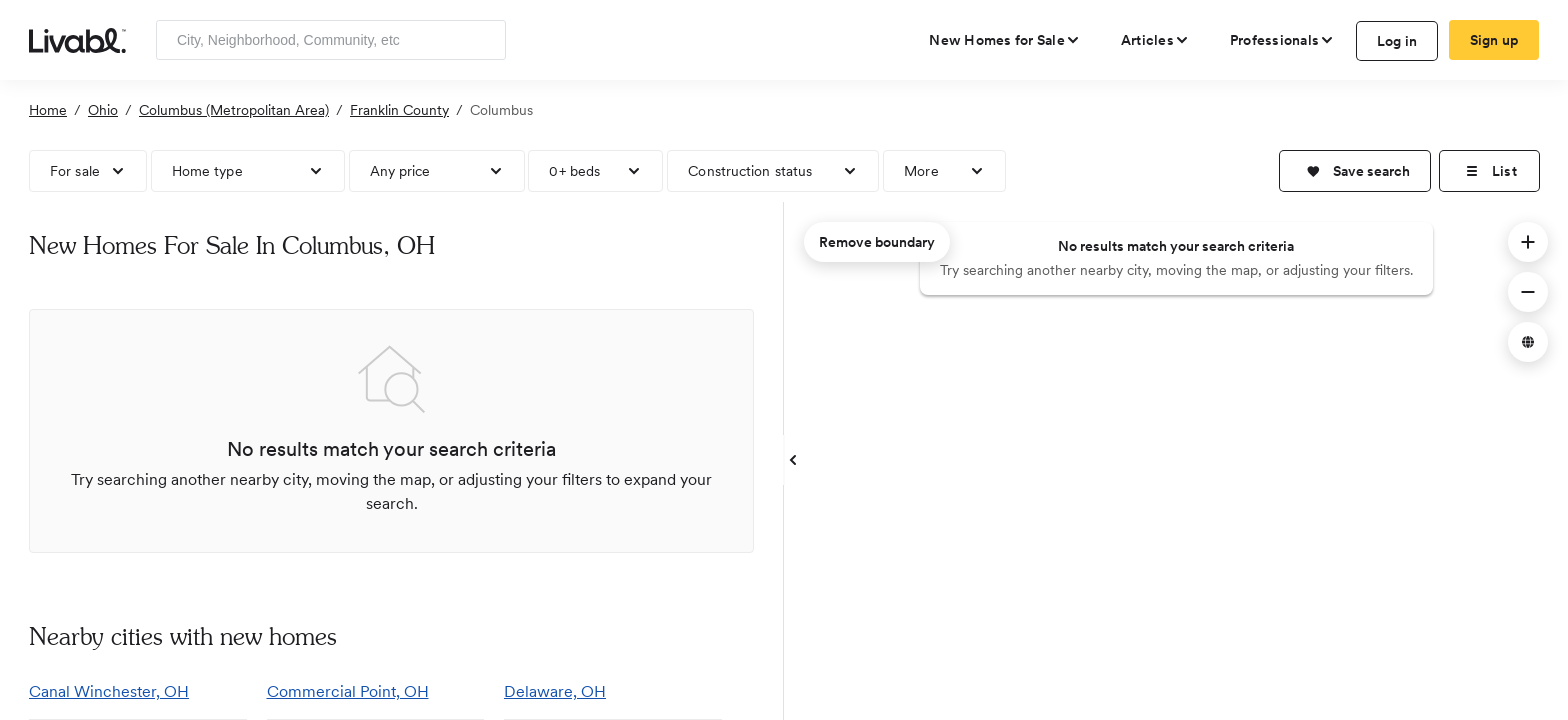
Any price (400, 171)
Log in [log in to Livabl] (1397, 41)
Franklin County (399, 110)
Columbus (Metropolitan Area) (234, 110)
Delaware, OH (555, 691)
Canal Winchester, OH (109, 691)
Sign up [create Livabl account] (1494, 40)
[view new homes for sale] (1005, 40)
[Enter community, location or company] (331, 40)
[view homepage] (77, 39)
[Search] (483, 40)
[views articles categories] (1155, 40)
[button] (1355, 171)
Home (48, 110)
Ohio (103, 110)
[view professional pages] (1282, 40)
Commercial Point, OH (348, 691)
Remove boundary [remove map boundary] (877, 242)
